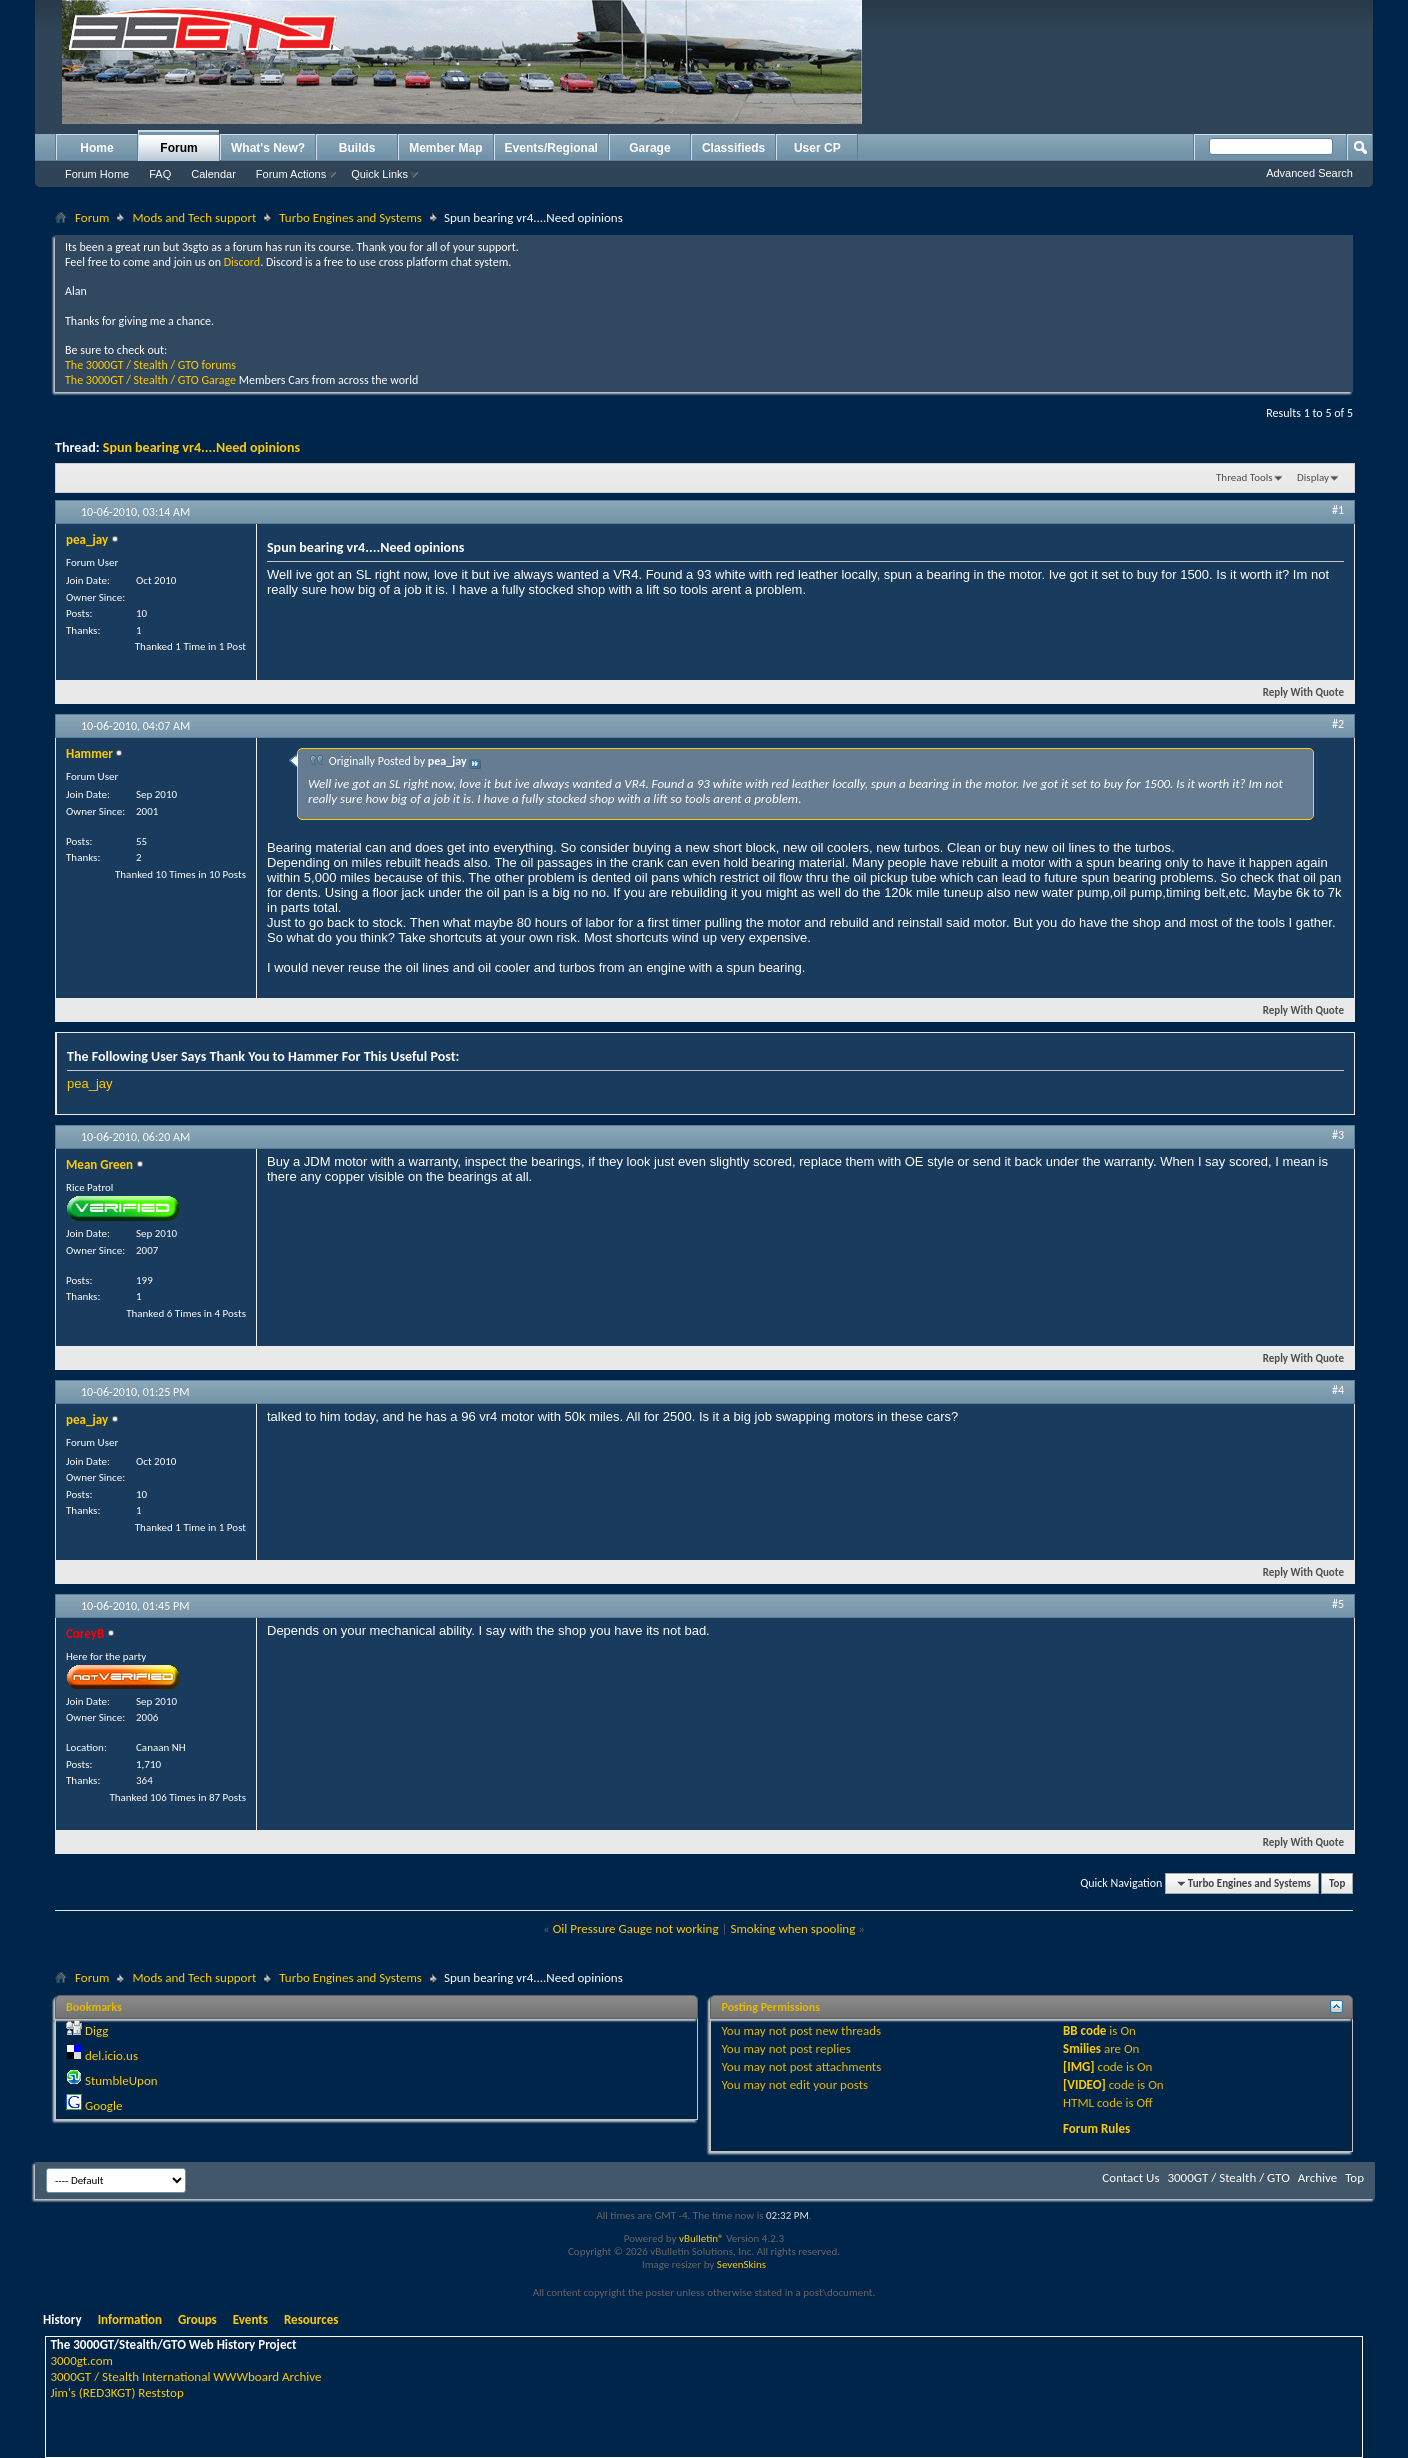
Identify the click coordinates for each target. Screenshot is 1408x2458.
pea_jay (90, 1083)
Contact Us (1130, 2177)
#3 (1338, 1135)
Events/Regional (551, 148)
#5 (1338, 1604)
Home (96, 148)
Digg (96, 2030)
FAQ (160, 174)
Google (103, 2105)
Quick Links (379, 174)
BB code (1084, 2030)
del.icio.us (111, 2055)
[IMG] (1079, 2066)
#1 (1338, 510)
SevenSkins (741, 2264)
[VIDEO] (1084, 2084)
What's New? (268, 148)
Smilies (1082, 2048)
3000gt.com (81, 2360)
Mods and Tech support (194, 217)
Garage (649, 148)
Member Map (445, 148)
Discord (242, 262)
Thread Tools (1244, 477)
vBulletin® (701, 2238)
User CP (817, 148)
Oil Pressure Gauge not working (636, 1928)
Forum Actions (291, 174)
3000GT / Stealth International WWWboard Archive (185, 2376)
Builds (357, 148)
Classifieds (733, 148)
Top (1337, 1883)
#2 (1338, 724)
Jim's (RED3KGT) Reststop (116, 2392)
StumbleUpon (121, 2080)
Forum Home (97, 174)
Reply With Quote (1295, 692)
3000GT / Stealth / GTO (1228, 2177)
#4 (1338, 1390)
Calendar (213, 174)
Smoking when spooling (792, 1928)
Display (1313, 477)
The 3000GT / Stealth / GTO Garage (150, 380)
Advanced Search (1309, 173)
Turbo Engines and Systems (350, 217)
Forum (178, 148)
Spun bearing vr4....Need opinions (201, 447)
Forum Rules (1096, 2128)
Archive (1317, 2177)
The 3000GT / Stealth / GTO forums (150, 365)
